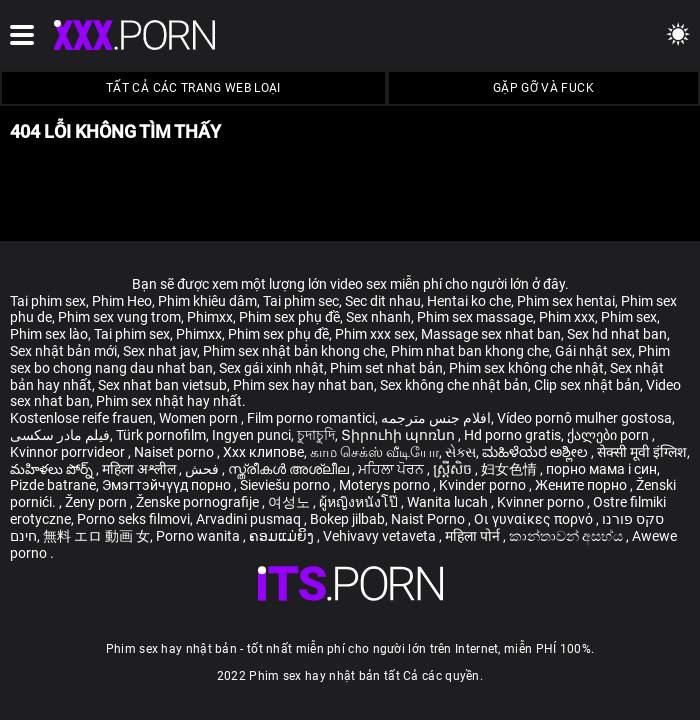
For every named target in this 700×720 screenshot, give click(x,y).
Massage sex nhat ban (491, 334)
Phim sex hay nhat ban (303, 385)
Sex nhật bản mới (63, 351)
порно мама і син (601, 469)
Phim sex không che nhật (526, 368)
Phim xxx (567, 317)
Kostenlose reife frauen (81, 418)
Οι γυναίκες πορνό (535, 519)
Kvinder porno (484, 485)
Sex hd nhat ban (617, 334)
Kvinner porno (542, 502)
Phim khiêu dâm (207, 301)
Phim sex (629, 317)
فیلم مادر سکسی (60, 435)
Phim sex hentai (566, 301)
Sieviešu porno (286, 485)
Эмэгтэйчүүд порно (168, 485)
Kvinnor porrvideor (69, 452)
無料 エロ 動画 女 (96, 536)
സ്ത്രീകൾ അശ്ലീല (290, 469)
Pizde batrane (53, 485)
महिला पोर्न (474, 536)
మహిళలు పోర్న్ (53, 469)
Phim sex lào (49, 334)
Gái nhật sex (593, 351)
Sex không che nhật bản (454, 385)
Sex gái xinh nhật (271, 368)
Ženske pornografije (199, 502)
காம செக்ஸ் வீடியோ (374, 452)
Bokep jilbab (347, 519)
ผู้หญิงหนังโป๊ (360, 502)
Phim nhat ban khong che (470, 351)
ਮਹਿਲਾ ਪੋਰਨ (392, 469)
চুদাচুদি (316, 435)
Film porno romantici (311, 418)
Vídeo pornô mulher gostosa (584, 418)
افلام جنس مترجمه (436, 418)
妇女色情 (510, 469)
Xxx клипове (263, 452)
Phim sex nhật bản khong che (294, 351)
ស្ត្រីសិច (454, 469)
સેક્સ (460, 452)
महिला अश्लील (140, 469)
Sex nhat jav (160, 351)
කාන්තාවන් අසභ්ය (567, 536)
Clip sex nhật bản (587, 385)
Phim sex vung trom (119, 317)
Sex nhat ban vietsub (162, 385)
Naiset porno (175, 452)
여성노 (290, 502)
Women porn (200, 418)
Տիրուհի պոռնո (399, 435)
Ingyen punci (251, 435)
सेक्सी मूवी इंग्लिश (642, 452)
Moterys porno (386, 485)
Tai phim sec (301, 301)
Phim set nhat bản (386, 368)
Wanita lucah (449, 502)
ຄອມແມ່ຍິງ (283, 536)
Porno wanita (199, 536)
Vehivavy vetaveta (381, 536)
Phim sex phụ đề (289, 317)
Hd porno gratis (512, 435)
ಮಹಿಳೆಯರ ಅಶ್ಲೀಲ (536, 452)
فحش (203, 469)
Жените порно (582, 485)
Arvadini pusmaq (250, 519)
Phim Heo (122, 301)
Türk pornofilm (161, 435)
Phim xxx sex (375, 334)
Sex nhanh (378, 317)
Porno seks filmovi (133, 519)
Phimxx (210, 317)
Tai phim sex (48, 301)
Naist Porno (429, 519)
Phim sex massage (475, 317)
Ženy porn (97, 502)
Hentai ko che (469, 301)
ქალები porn (609, 435)
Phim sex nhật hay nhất (169, 401)
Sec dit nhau (383, 301)
